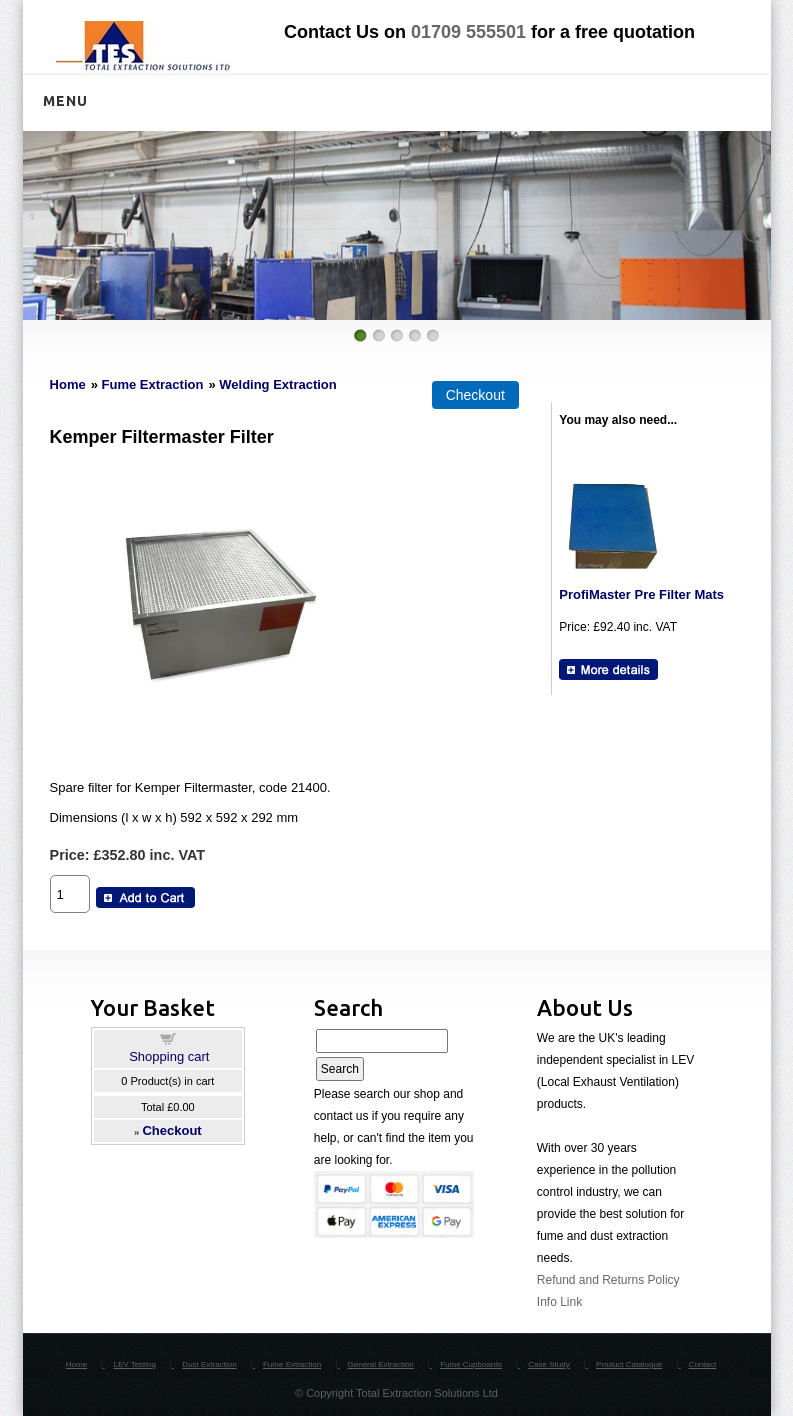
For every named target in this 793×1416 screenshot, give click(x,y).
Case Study (548, 1364)
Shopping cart (169, 1056)
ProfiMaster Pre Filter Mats (641, 594)
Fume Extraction (153, 384)
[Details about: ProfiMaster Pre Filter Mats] (608, 669)
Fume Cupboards (471, 1364)
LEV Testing (134, 1364)
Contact (703, 1364)
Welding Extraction (278, 384)
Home (68, 384)
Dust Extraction (209, 1364)
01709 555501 (468, 32)
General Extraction (381, 1364)
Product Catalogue (629, 1364)
